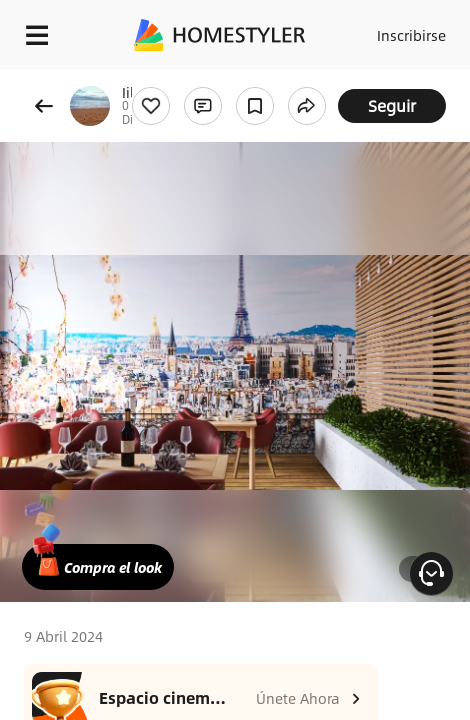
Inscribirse (411, 35)
